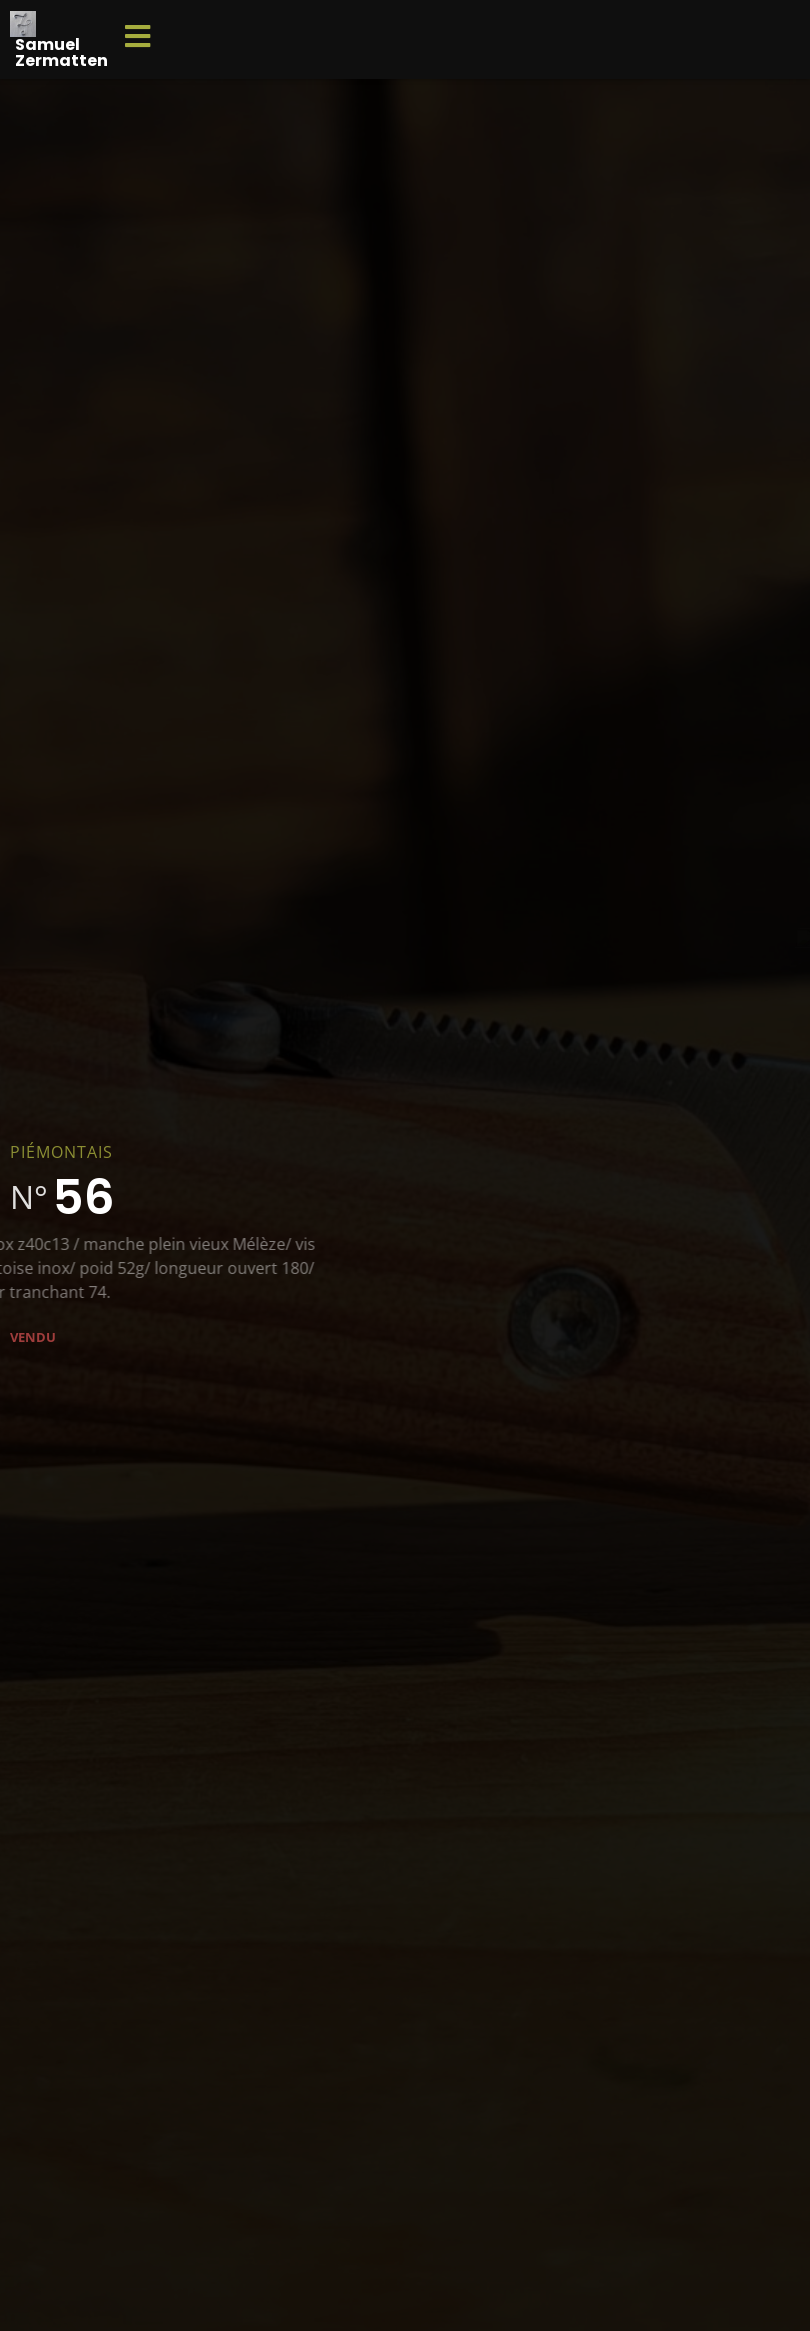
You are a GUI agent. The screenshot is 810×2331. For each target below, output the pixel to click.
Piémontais (61, 1152)
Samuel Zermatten (61, 52)
